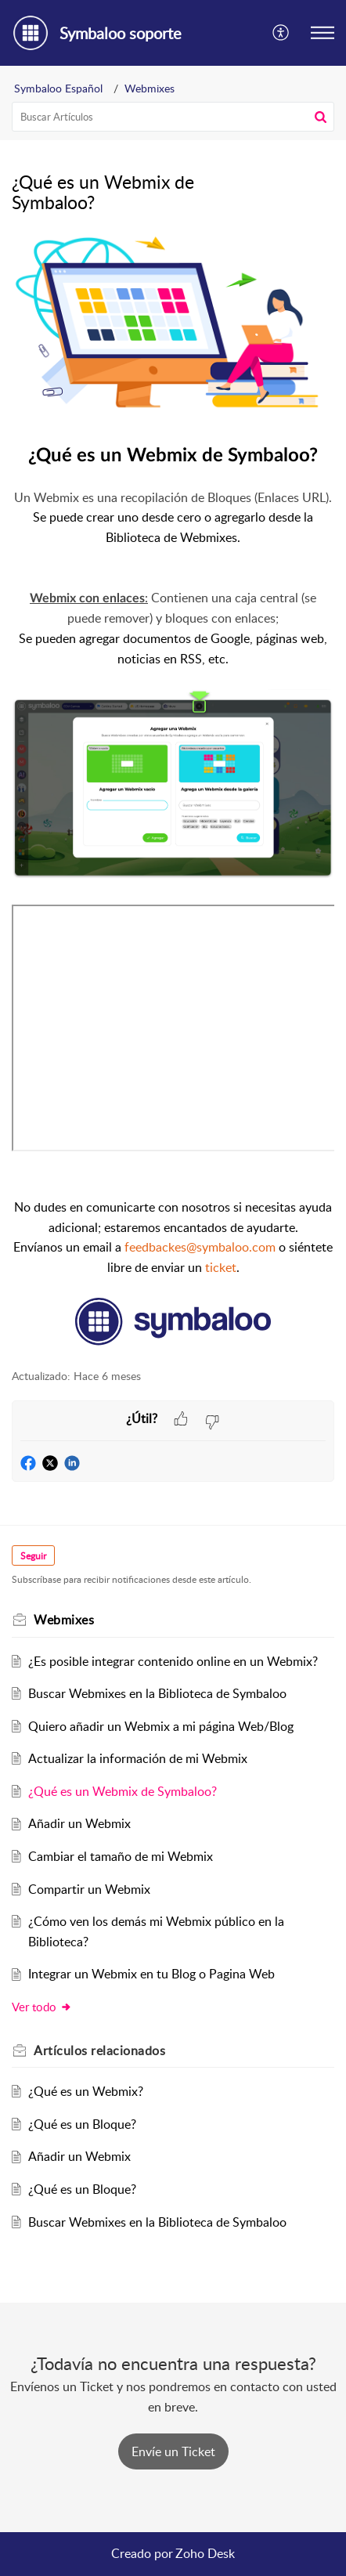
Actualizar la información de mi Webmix (137, 1758)
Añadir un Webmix (79, 1823)
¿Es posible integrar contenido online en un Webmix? (173, 1661)
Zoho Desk (205, 2553)
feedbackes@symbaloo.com (200, 1246)
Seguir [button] (33, 1556)
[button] (281, 33)
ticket (219, 1267)
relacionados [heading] (99, 2050)
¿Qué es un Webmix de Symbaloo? (122, 1791)
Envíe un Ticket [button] (173, 2451)
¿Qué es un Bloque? (82, 2124)
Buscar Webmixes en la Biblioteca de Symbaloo (157, 1693)
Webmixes (149, 88)
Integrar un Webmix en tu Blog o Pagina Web (151, 1973)
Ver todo (42, 2006)
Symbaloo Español (58, 88)
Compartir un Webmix (89, 1889)
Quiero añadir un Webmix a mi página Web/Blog (161, 1726)
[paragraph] (173, 792)
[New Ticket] (173, 2451)
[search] (173, 117)
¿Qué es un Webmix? (85, 2091)
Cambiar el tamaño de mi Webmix (120, 1856)
